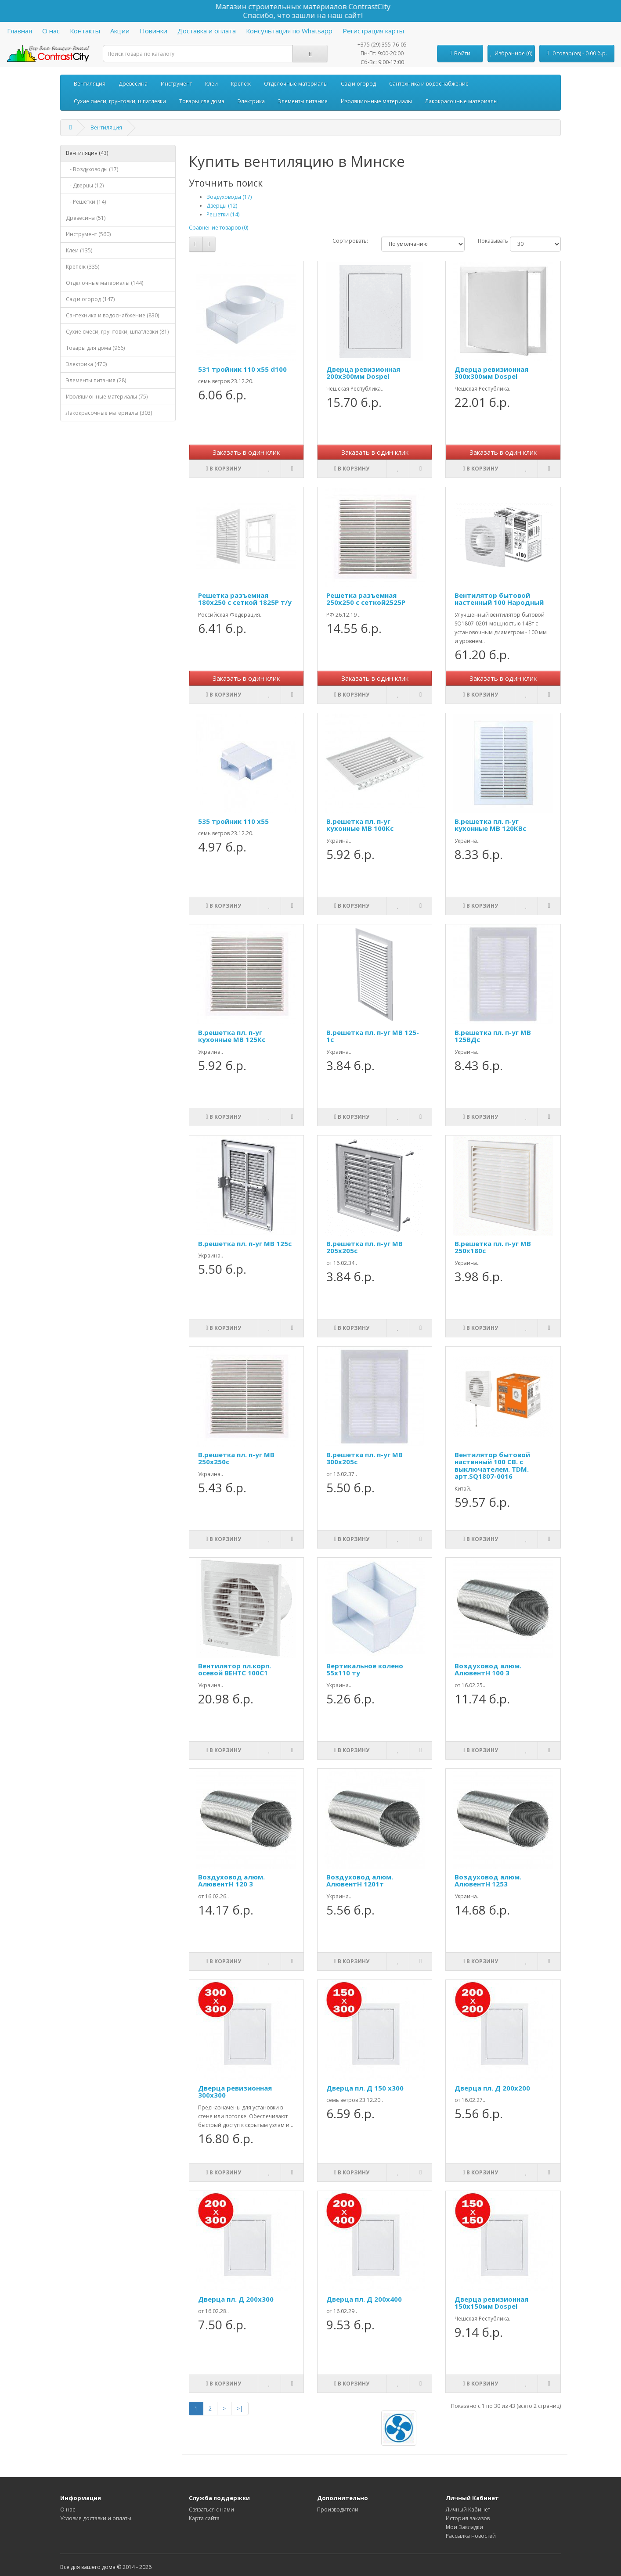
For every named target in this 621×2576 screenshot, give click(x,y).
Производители (337, 2509)
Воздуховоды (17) (229, 197)
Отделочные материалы (296, 83)
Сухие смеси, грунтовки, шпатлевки (120, 101)
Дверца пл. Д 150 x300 (365, 2088)
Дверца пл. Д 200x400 (364, 2299)
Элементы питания (303, 101)
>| (240, 2408)
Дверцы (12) (221, 205)
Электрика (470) (86, 364)
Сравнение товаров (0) (218, 227)
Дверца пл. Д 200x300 (236, 2299)
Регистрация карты (373, 30)
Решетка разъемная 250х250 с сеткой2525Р (365, 599)
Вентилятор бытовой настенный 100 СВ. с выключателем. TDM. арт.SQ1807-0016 (492, 1465)
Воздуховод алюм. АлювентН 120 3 (231, 1880)
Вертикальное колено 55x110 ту (364, 1669)
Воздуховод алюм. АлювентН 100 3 (488, 1669)
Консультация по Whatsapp (289, 30)
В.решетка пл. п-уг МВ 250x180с (493, 1247)
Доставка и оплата (206, 30)
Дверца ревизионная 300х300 (235, 2092)
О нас (51, 30)
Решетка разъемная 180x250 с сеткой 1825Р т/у (245, 599)
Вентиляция (89, 83)
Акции (120, 30)
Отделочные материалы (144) (104, 283)
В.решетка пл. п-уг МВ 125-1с (372, 1036)
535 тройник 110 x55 (233, 821)
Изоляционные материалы (376, 101)
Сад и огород (358, 83)
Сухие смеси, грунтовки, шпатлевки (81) (117, 331)
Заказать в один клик (246, 452)
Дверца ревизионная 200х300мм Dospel (363, 373)
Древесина (133, 83)
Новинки (153, 30)
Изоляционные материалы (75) (107, 396)
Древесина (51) (85, 218)
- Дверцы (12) (85, 185)
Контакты (85, 30)
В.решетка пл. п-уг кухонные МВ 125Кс (231, 1036)
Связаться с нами (211, 2509)
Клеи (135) (79, 250)
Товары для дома (201, 101)
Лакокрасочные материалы (461, 101)
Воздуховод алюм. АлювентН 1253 (488, 1880)
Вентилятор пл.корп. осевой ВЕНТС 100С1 (234, 1669)
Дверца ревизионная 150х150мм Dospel (491, 2303)
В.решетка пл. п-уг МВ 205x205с (364, 1247)
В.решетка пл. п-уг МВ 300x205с (364, 1458)
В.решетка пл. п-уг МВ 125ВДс (493, 1036)
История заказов (468, 2518)
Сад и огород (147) (90, 299)
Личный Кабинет (468, 2509)
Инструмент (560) (88, 234)
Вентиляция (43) (87, 153)
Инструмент (176, 83)
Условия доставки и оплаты (95, 2518)
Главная (19, 30)
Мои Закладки (464, 2527)
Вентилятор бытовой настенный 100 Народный (499, 599)
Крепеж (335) (82, 266)
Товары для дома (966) (95, 348)
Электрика (251, 101)
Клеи (211, 83)
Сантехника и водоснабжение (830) (112, 315)
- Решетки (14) (86, 201)
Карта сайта (204, 2518)
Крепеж (241, 83)
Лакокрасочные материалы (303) (109, 413)
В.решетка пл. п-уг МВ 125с (245, 1243)
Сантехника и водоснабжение (429, 83)
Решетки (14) (222, 214)
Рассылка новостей (471, 2536)
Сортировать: (350, 240)
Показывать (487, 240)
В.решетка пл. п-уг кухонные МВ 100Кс (360, 825)
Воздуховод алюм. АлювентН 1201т (359, 1880)
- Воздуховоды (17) (92, 169)
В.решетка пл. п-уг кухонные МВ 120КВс (490, 825)
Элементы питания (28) (96, 380)
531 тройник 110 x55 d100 (242, 369)
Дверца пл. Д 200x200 (492, 2088)
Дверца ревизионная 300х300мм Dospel (491, 373)
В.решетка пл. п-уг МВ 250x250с (236, 1458)
